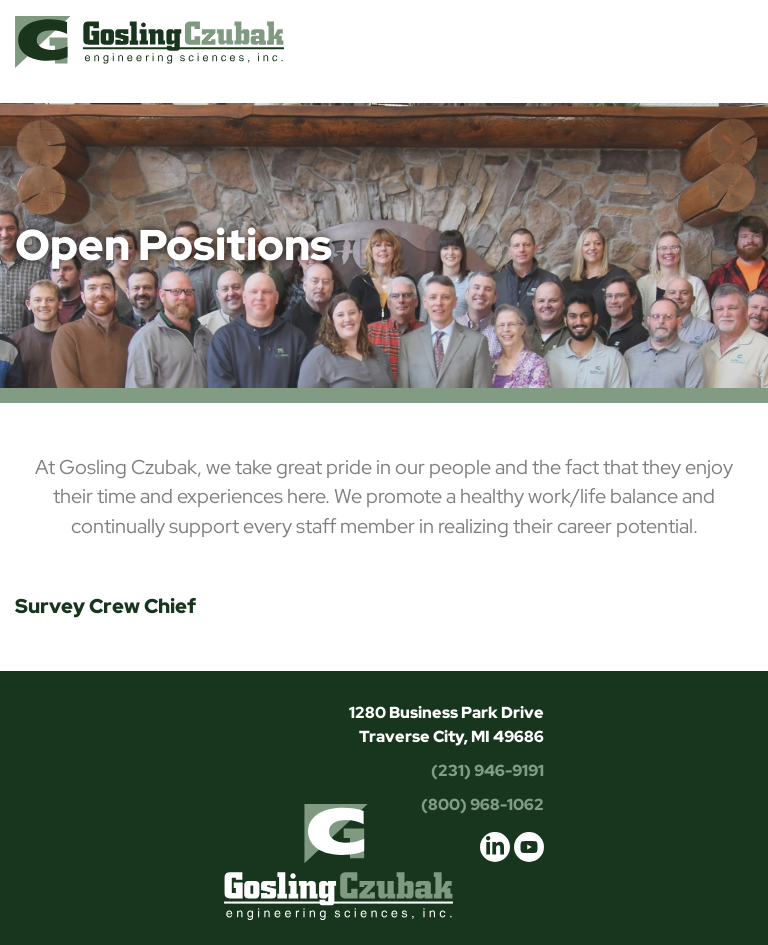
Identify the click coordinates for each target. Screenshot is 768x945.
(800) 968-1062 (482, 804)
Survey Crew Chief (105, 606)
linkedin (495, 847)
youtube (529, 847)
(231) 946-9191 (487, 770)
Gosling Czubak (149, 41)
